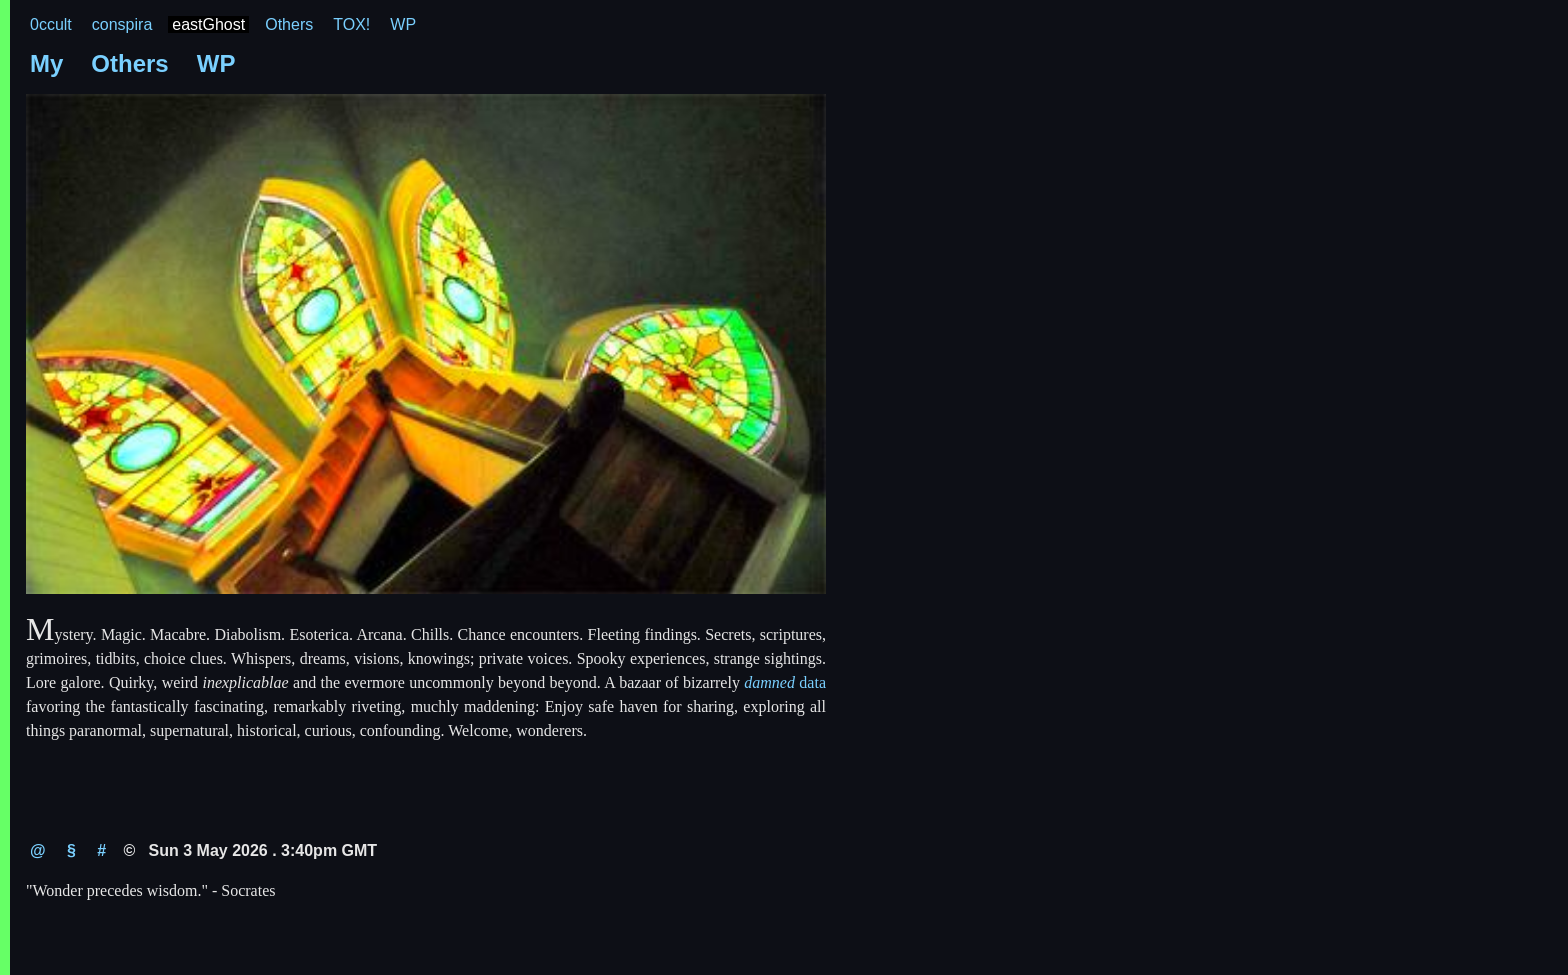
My (46, 63)
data (785, 682)
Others (289, 24)
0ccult (51, 24)
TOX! (351, 24)
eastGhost (208, 24)
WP (403, 24)
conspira (122, 24)
